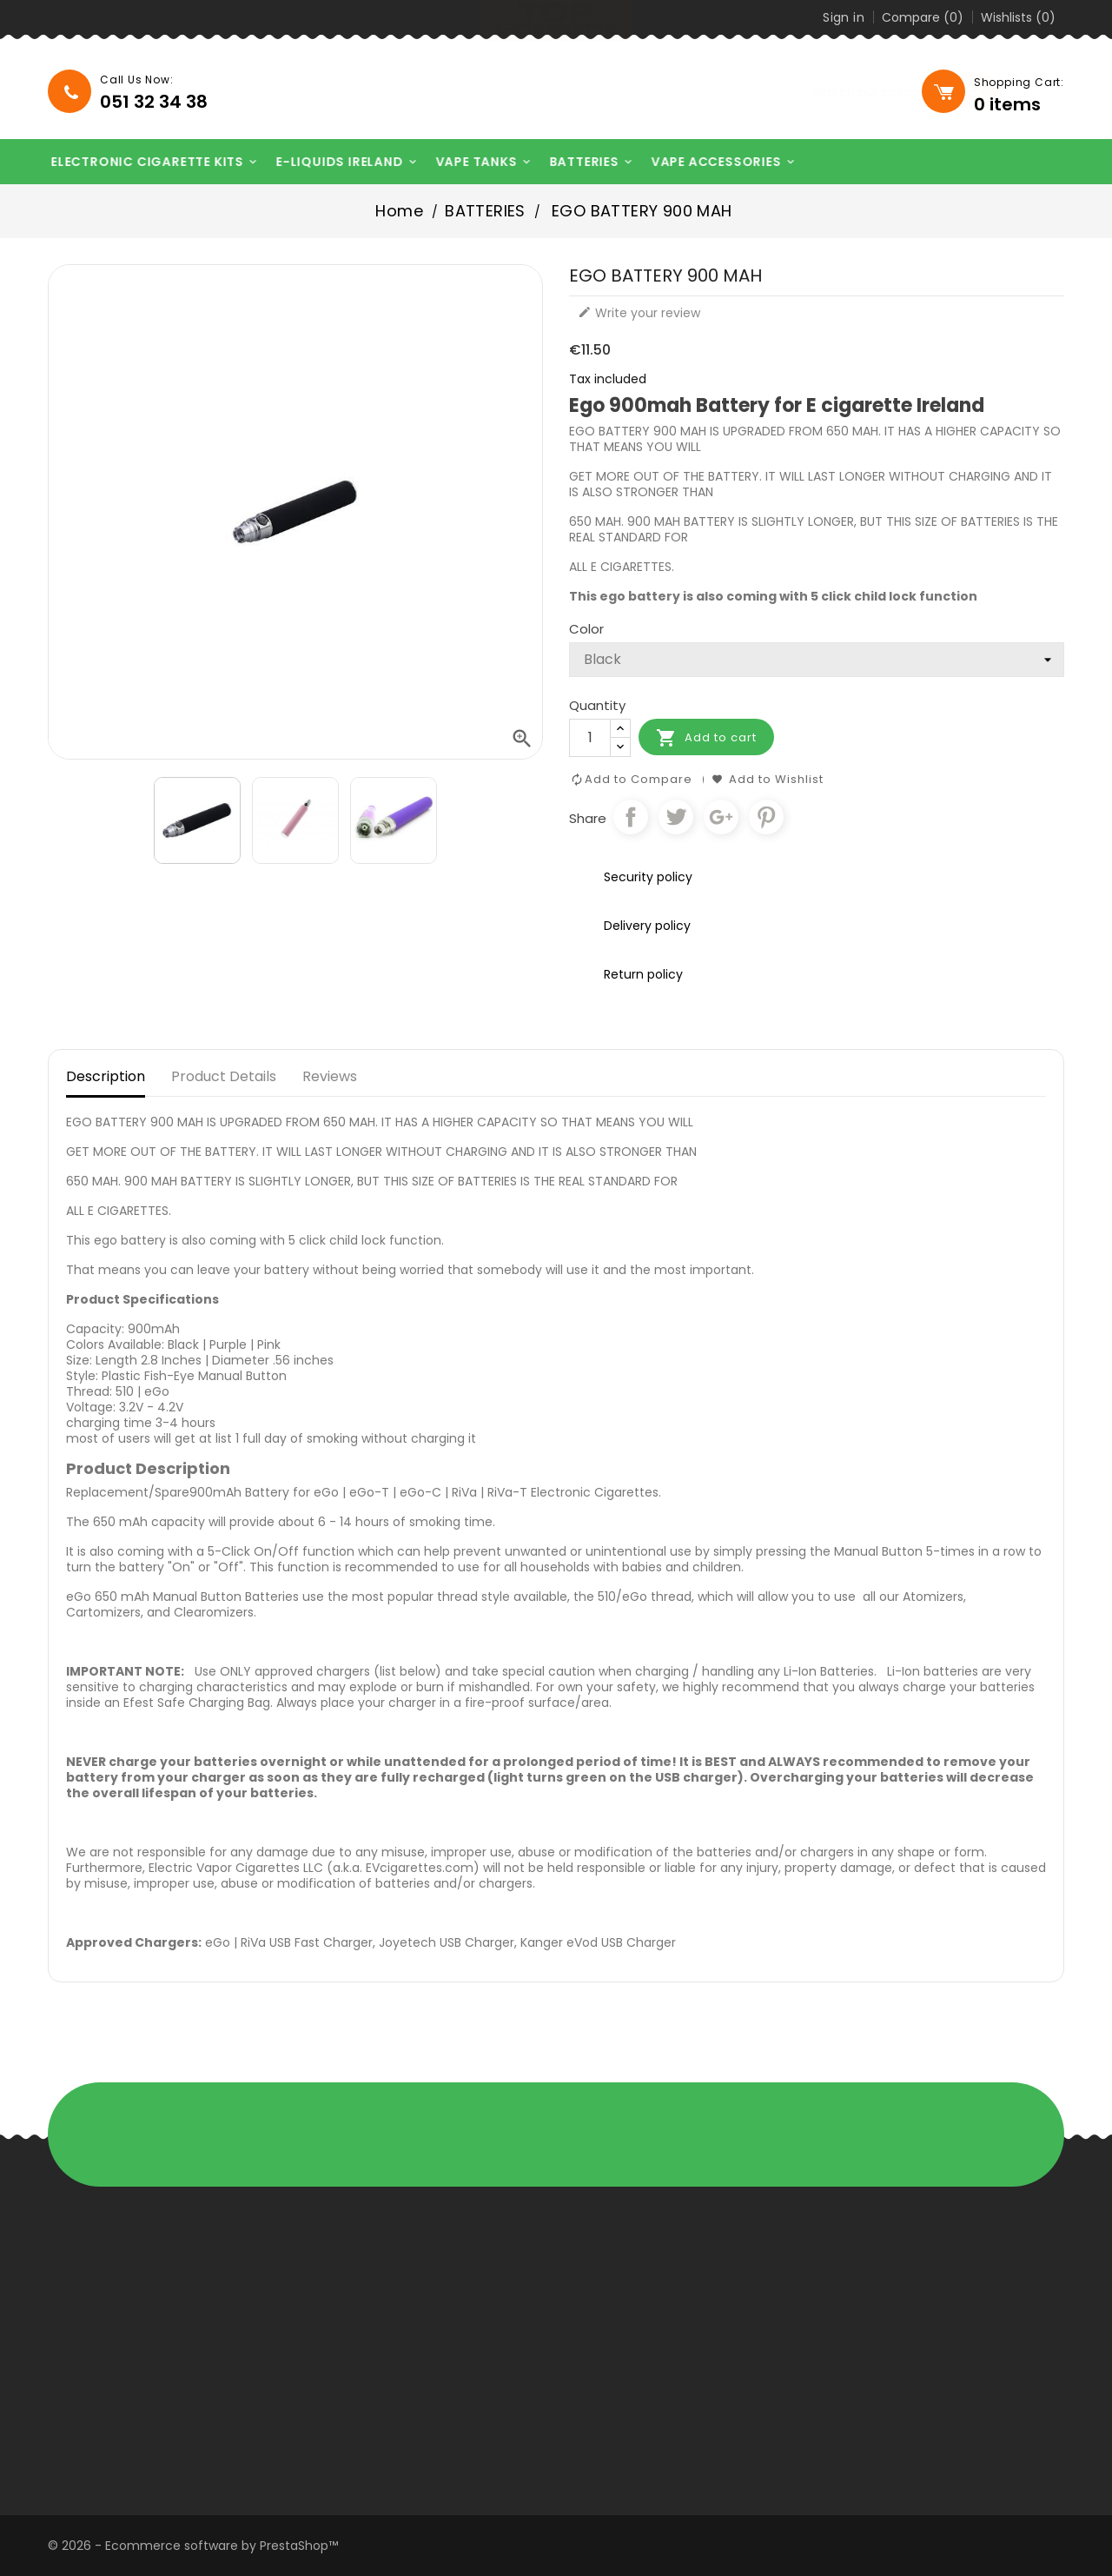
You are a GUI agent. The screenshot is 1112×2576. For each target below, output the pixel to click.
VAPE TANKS (469, 162)
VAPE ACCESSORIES (708, 162)
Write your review (639, 313)
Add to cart (706, 737)
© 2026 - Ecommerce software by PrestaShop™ (193, 2545)
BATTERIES (576, 162)
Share (630, 817)
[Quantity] (590, 738)
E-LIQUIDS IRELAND (333, 162)
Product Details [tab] (223, 1076)
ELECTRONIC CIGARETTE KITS (140, 162)
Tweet (676, 817)
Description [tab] (105, 1076)
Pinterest (766, 817)
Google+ (721, 817)
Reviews (329, 1076)
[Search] (808, 92)
